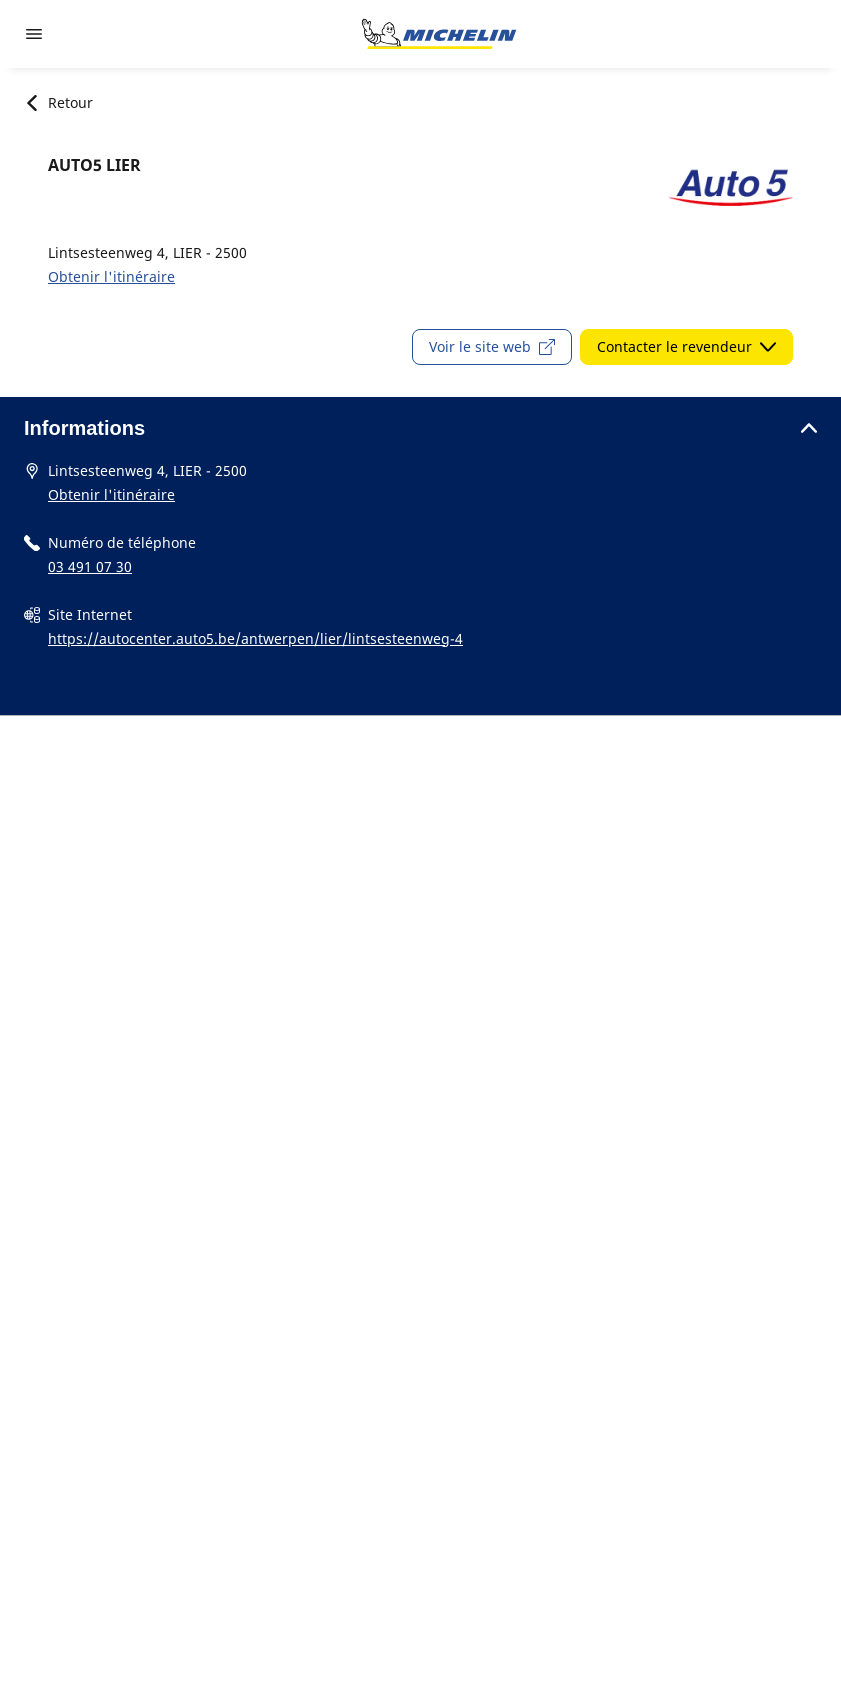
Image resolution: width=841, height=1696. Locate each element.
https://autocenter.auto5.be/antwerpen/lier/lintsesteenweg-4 (255, 638)
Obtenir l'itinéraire (111, 276)
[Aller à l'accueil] (439, 34)
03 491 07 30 (90, 566)
